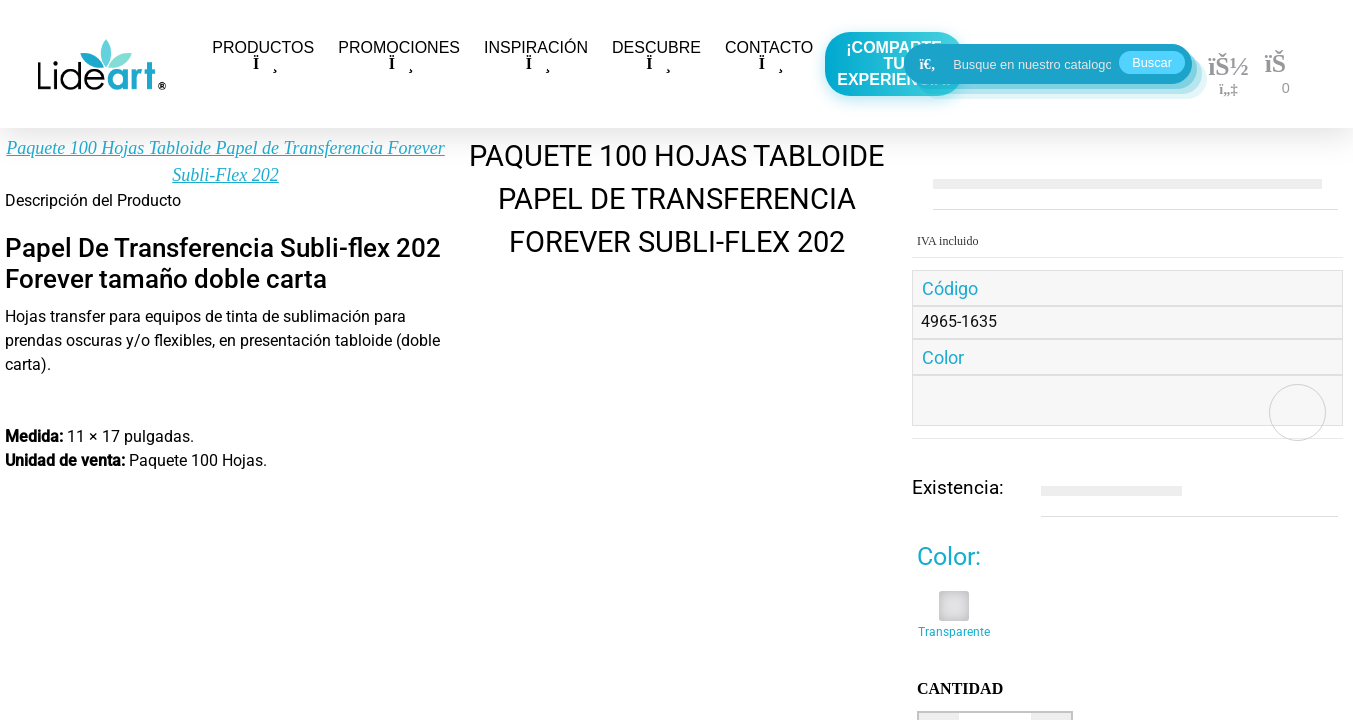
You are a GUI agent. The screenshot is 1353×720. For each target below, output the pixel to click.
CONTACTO (769, 55)
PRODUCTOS (263, 55)
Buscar (1152, 62)
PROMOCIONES (399, 55)
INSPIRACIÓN (536, 55)
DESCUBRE (656, 55)
